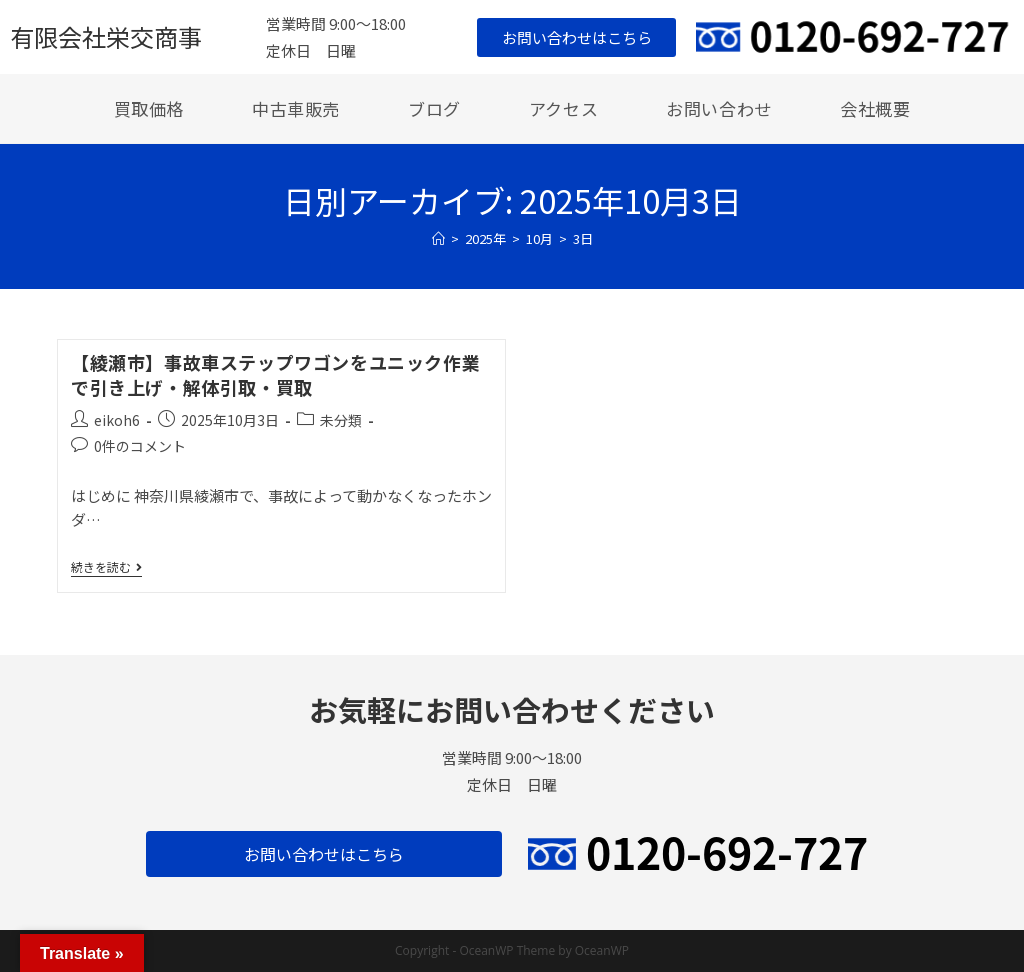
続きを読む (106, 567)
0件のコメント (140, 446)
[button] (576, 37)
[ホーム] (438, 238)
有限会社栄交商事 (106, 36)
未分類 (341, 420)
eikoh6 (117, 420)
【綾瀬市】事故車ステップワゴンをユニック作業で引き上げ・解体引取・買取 (275, 374)
